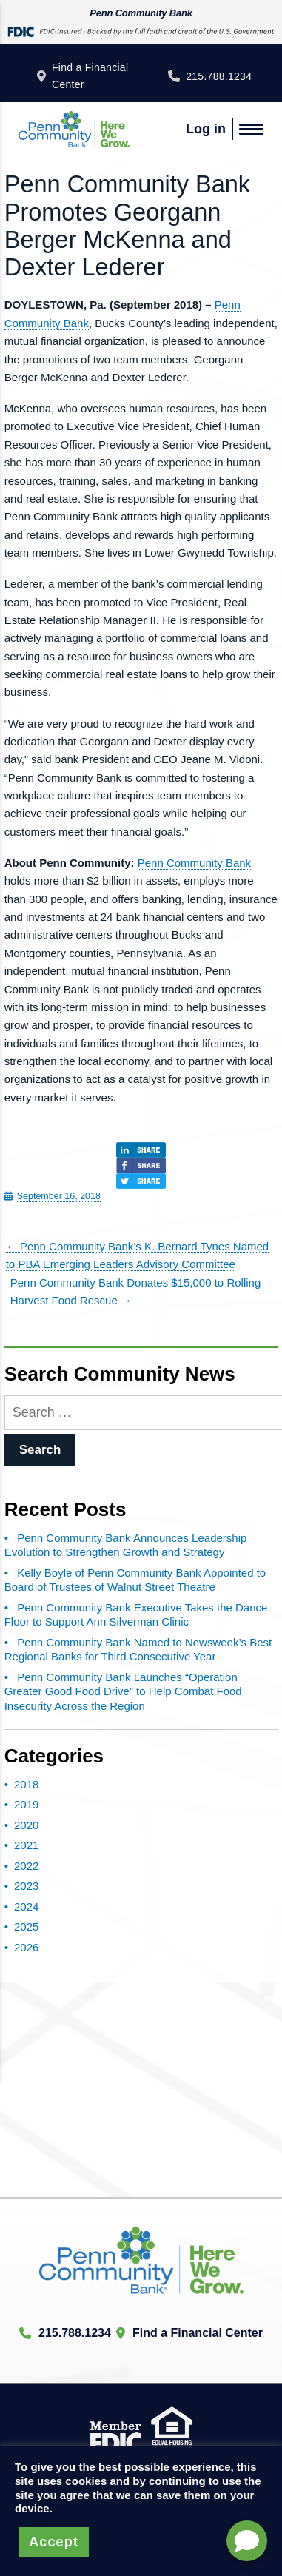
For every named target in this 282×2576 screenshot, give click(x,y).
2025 (26, 1926)
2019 (26, 1804)
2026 (26, 1947)
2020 (26, 1825)
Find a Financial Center (90, 75)
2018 (26, 1784)
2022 (26, 1865)
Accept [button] (53, 2542)
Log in (206, 128)
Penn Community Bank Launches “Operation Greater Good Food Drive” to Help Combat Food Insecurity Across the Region (123, 1691)
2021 (26, 1845)
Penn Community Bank (194, 862)
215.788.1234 (219, 76)
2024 (26, 1906)
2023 (26, 1885)
